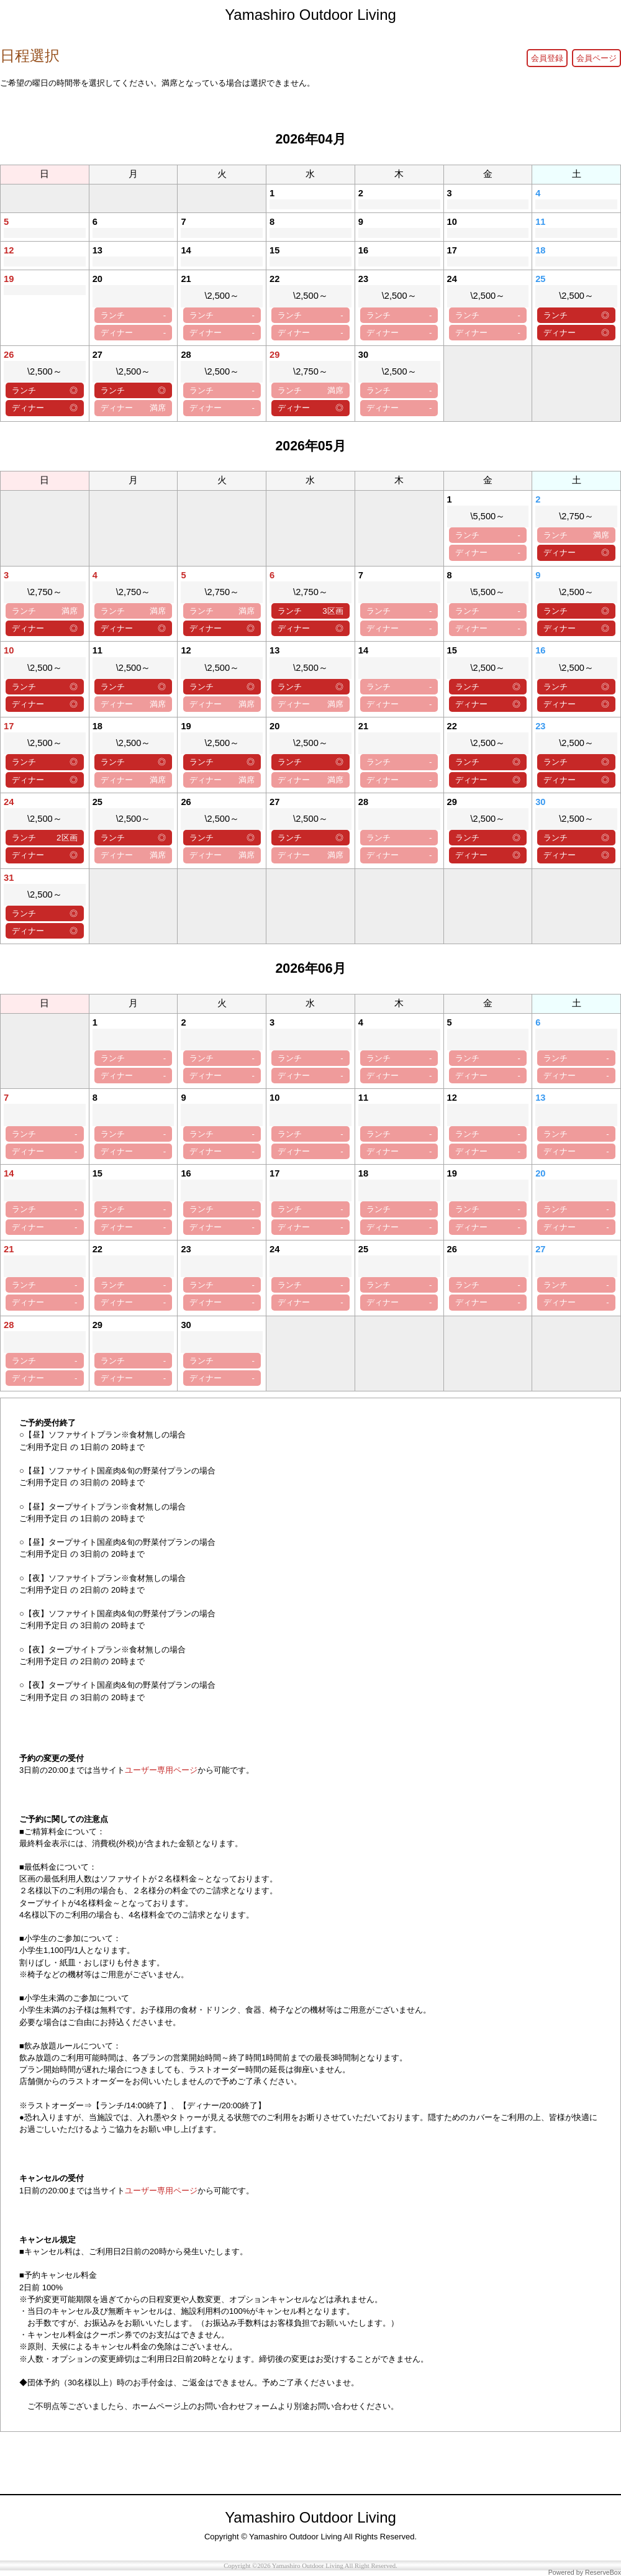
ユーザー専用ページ (161, 1770)
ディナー (133, 333)
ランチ (133, 315)
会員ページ (596, 58)
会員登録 (547, 58)
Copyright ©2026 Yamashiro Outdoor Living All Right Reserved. (310, 2565)
